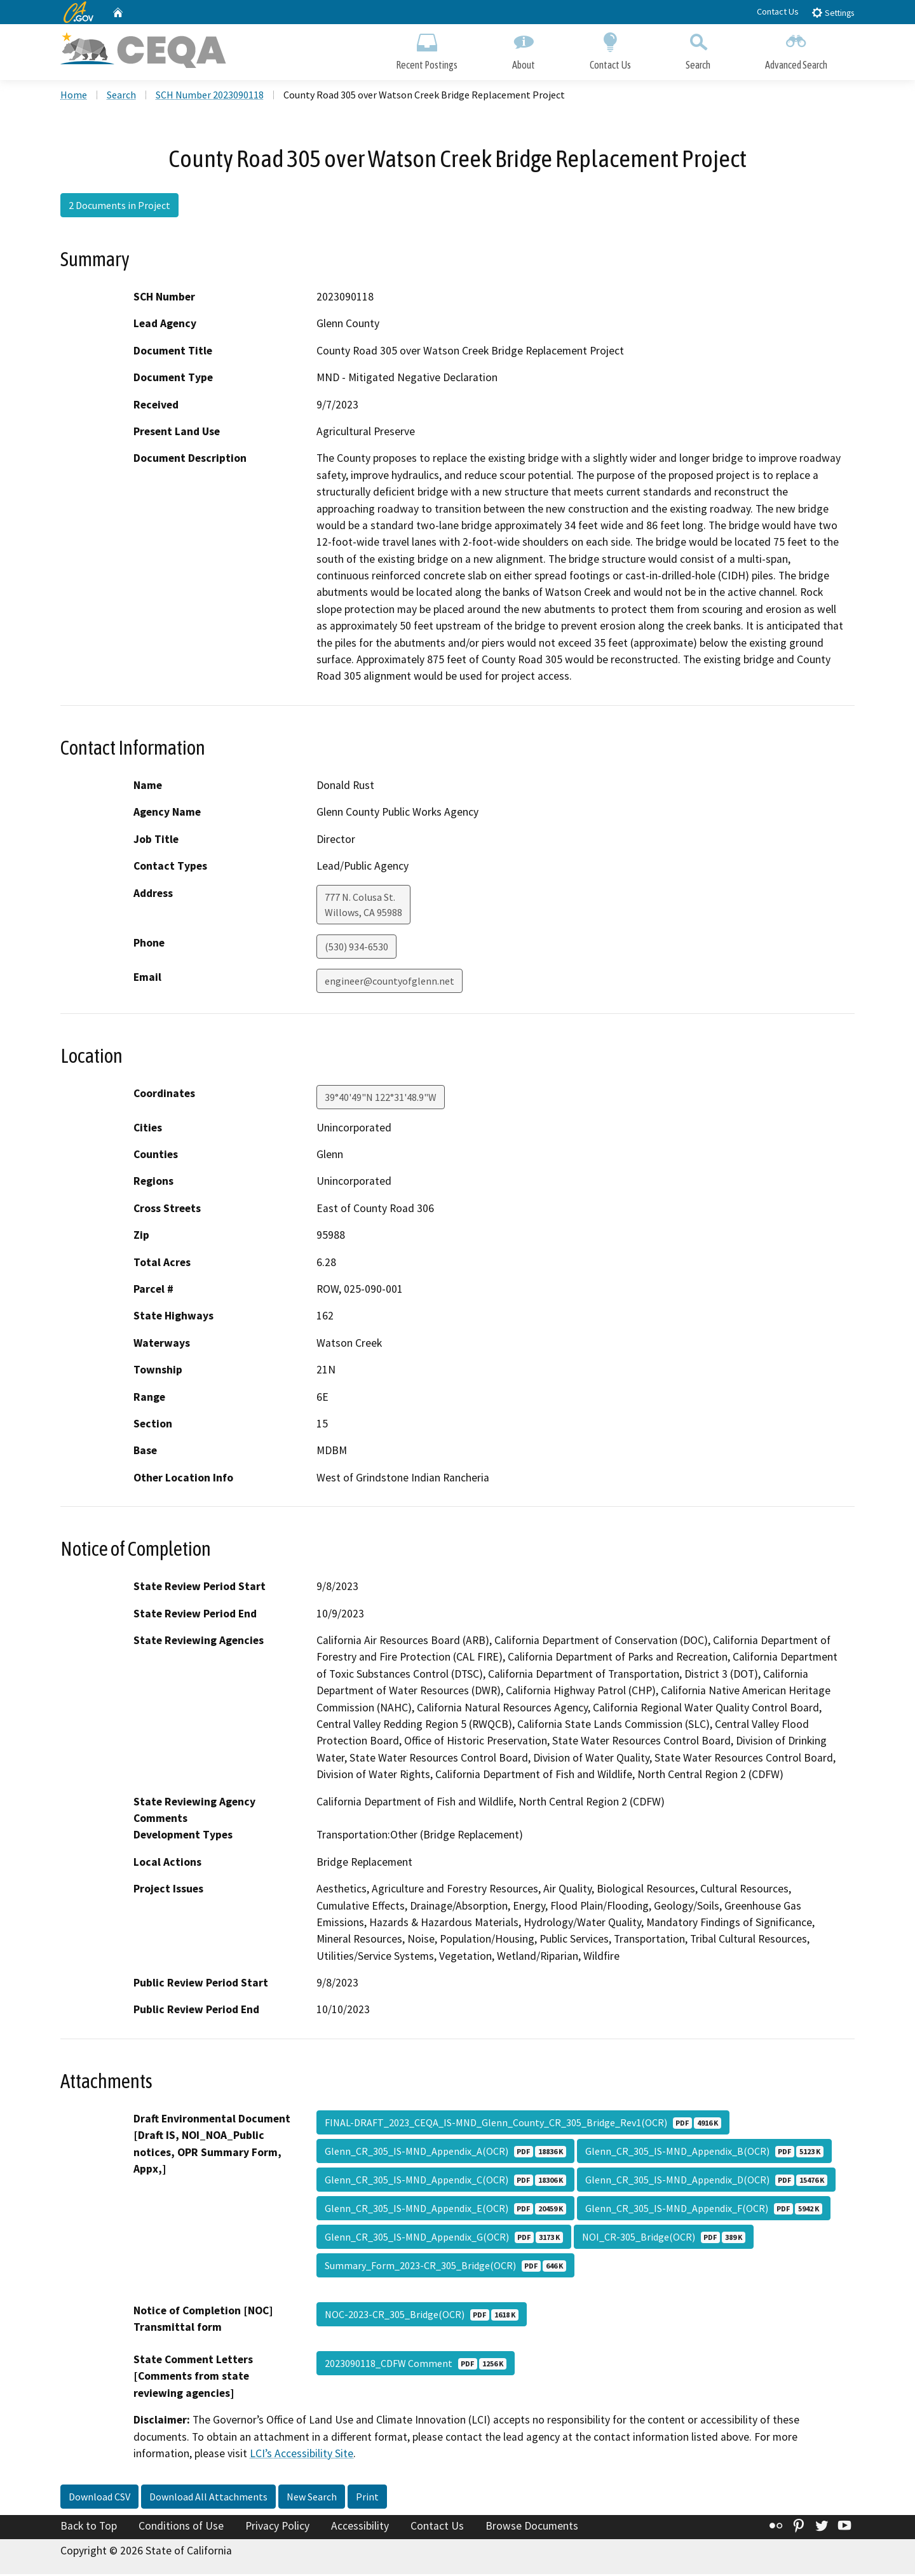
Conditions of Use (181, 2527)
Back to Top (88, 2527)
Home (73, 96)
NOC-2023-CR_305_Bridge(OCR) (421, 2315)
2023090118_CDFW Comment (415, 2364)
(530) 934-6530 (356, 947)
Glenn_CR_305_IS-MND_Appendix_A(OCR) (445, 2152)
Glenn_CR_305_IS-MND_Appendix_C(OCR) (445, 2181)
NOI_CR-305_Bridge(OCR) (663, 2238)
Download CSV (99, 2498)
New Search (312, 2498)
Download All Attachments (208, 2498)
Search (698, 49)
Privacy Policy (277, 2527)
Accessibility (360, 2527)
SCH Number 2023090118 (210, 96)
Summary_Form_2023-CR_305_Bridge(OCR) (445, 2266)
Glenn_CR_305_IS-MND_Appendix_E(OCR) (445, 2209)
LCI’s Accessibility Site (301, 2455)
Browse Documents (531, 2527)
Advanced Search (796, 49)
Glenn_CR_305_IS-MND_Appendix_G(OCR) (444, 2238)
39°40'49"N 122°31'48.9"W (381, 1098)
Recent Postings (427, 49)
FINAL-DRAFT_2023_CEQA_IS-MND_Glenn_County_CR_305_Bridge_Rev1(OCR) (523, 2123)
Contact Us (778, 11)
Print (367, 2498)
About (523, 49)
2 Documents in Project (119, 206)
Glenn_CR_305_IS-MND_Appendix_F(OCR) (703, 2209)
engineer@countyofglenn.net (389, 982)
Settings (832, 12)
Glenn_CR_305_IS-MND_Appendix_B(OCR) (704, 2152)
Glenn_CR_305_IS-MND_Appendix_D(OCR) (706, 2181)
